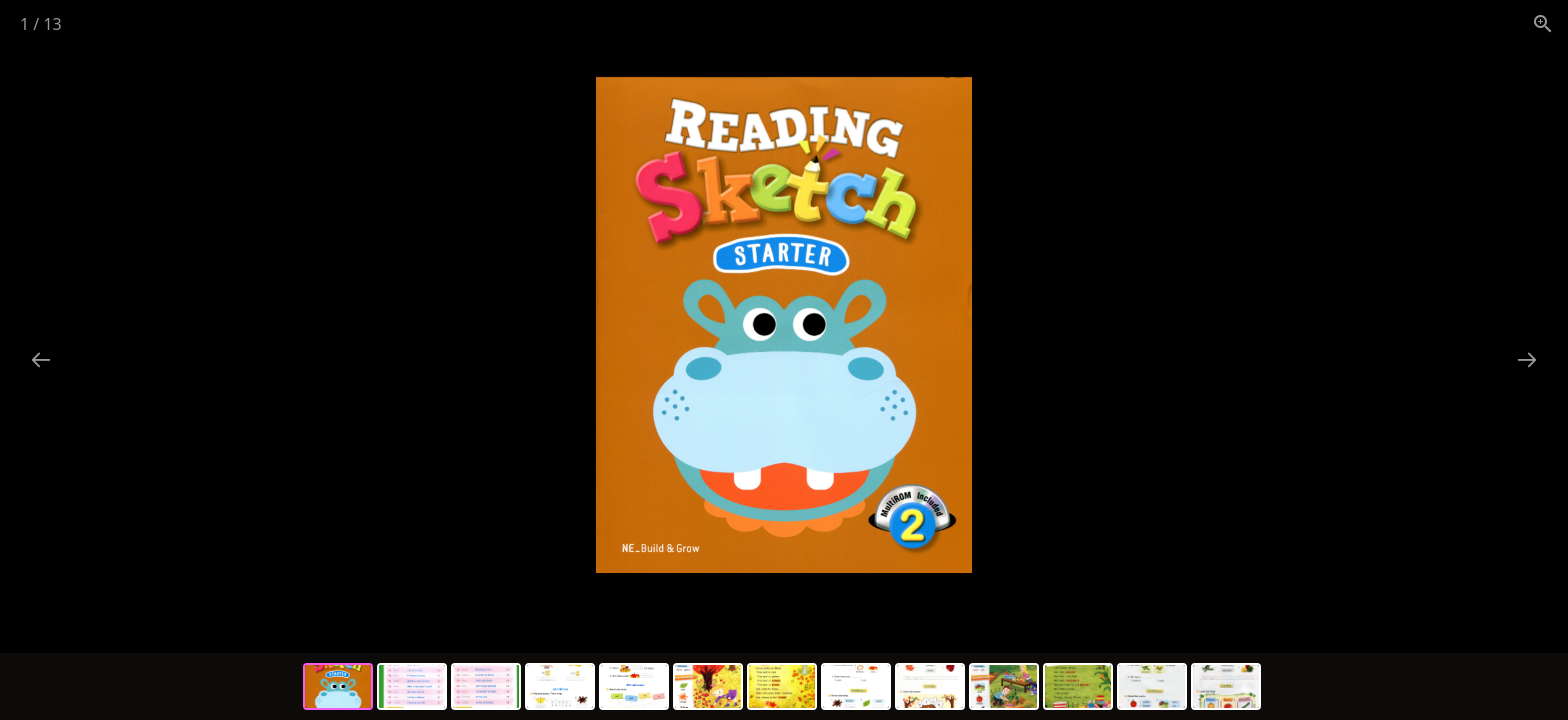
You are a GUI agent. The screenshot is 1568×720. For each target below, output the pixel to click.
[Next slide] (1527, 359)
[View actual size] (1543, 23)
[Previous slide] (41, 359)
